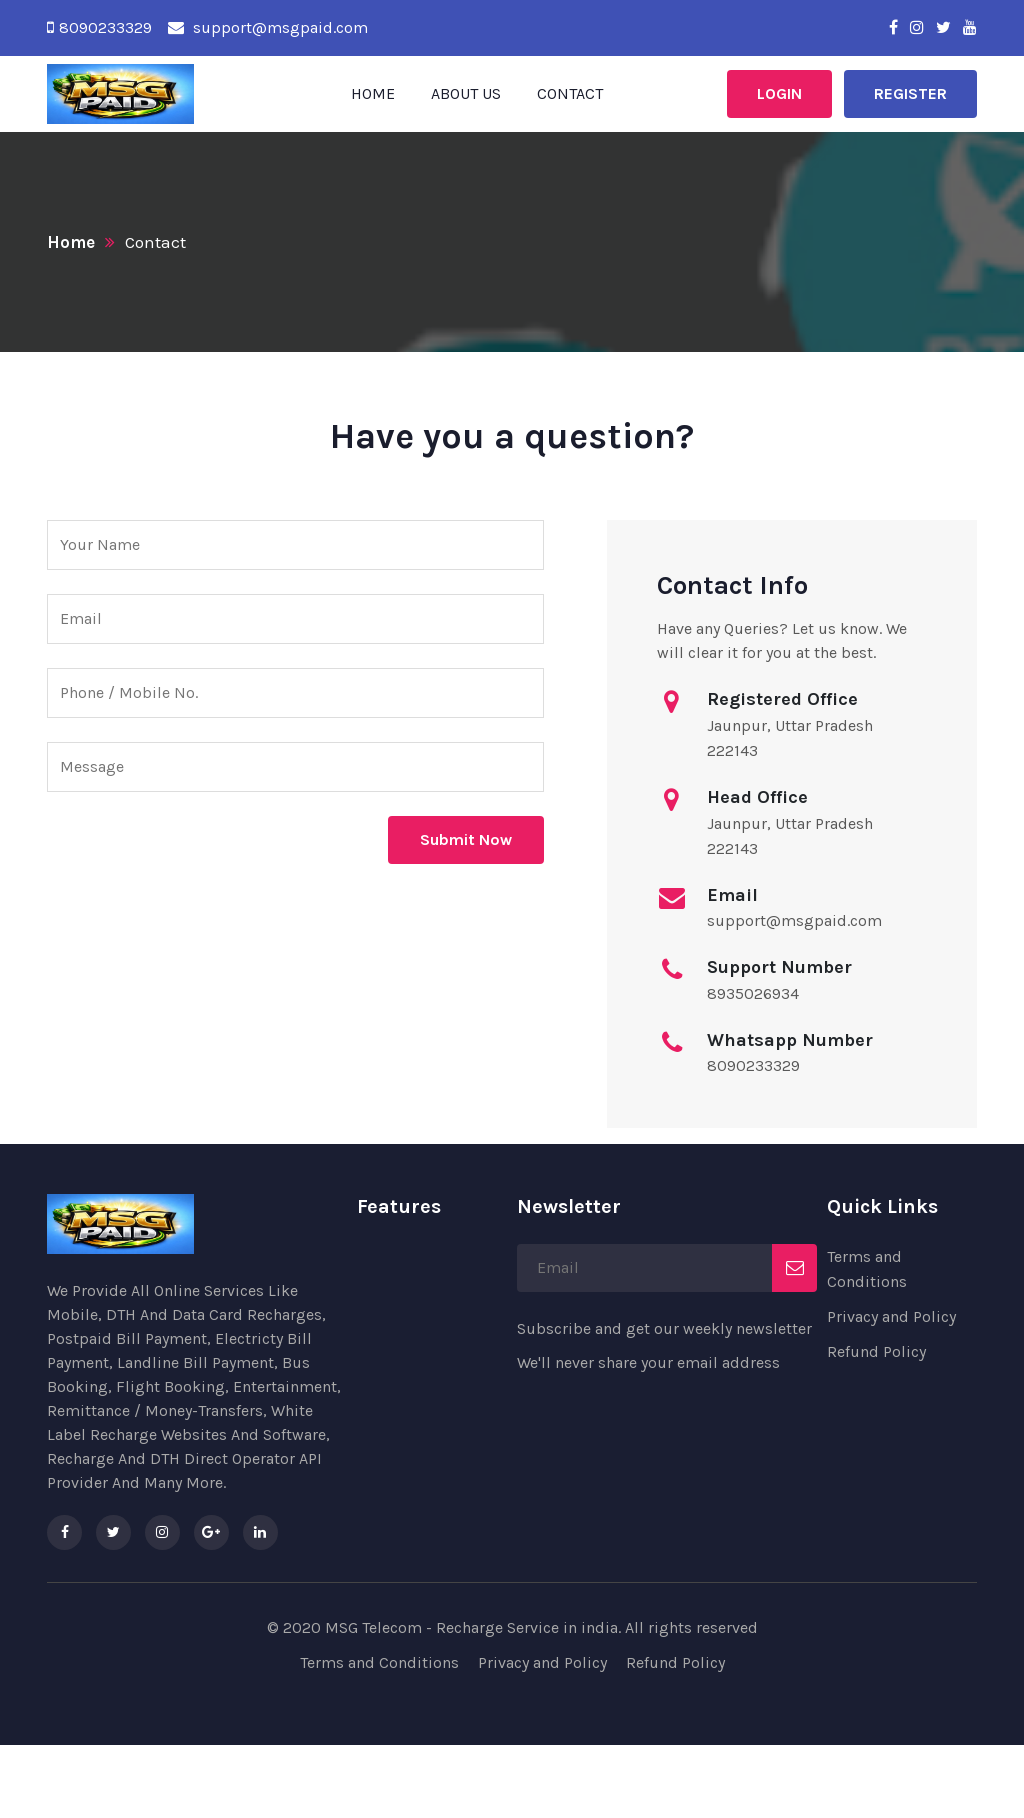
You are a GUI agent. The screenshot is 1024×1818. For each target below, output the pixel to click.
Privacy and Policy (891, 1316)
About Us (466, 93)
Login (779, 93)
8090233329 (105, 27)
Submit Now (466, 839)
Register (910, 93)
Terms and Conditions (379, 1662)
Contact (570, 93)
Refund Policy (876, 1351)
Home (373, 93)
